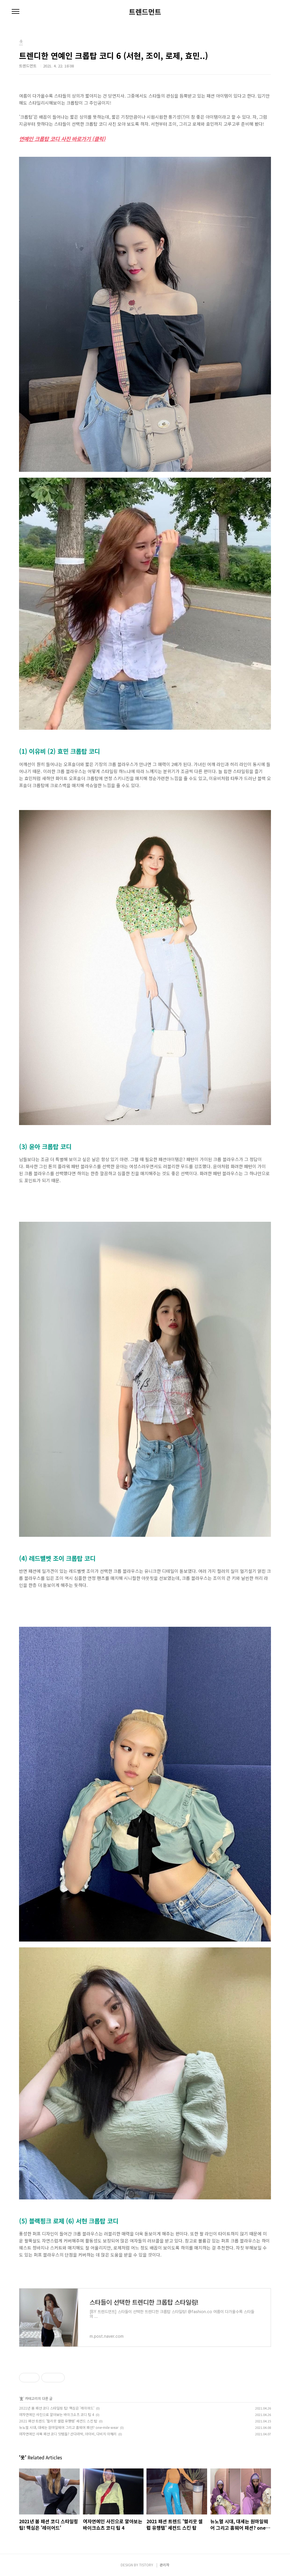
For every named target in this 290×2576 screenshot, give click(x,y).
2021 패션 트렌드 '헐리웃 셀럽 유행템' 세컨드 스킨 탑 (58, 2420)
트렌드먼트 (145, 11)
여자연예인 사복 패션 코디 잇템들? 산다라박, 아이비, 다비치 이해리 (68, 2433)
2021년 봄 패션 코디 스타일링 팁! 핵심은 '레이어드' (56, 2407)
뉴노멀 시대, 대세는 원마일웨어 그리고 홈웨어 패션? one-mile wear (68, 2427)
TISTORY (146, 2564)
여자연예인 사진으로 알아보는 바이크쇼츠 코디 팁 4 (56, 2414)
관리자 (164, 2564)
